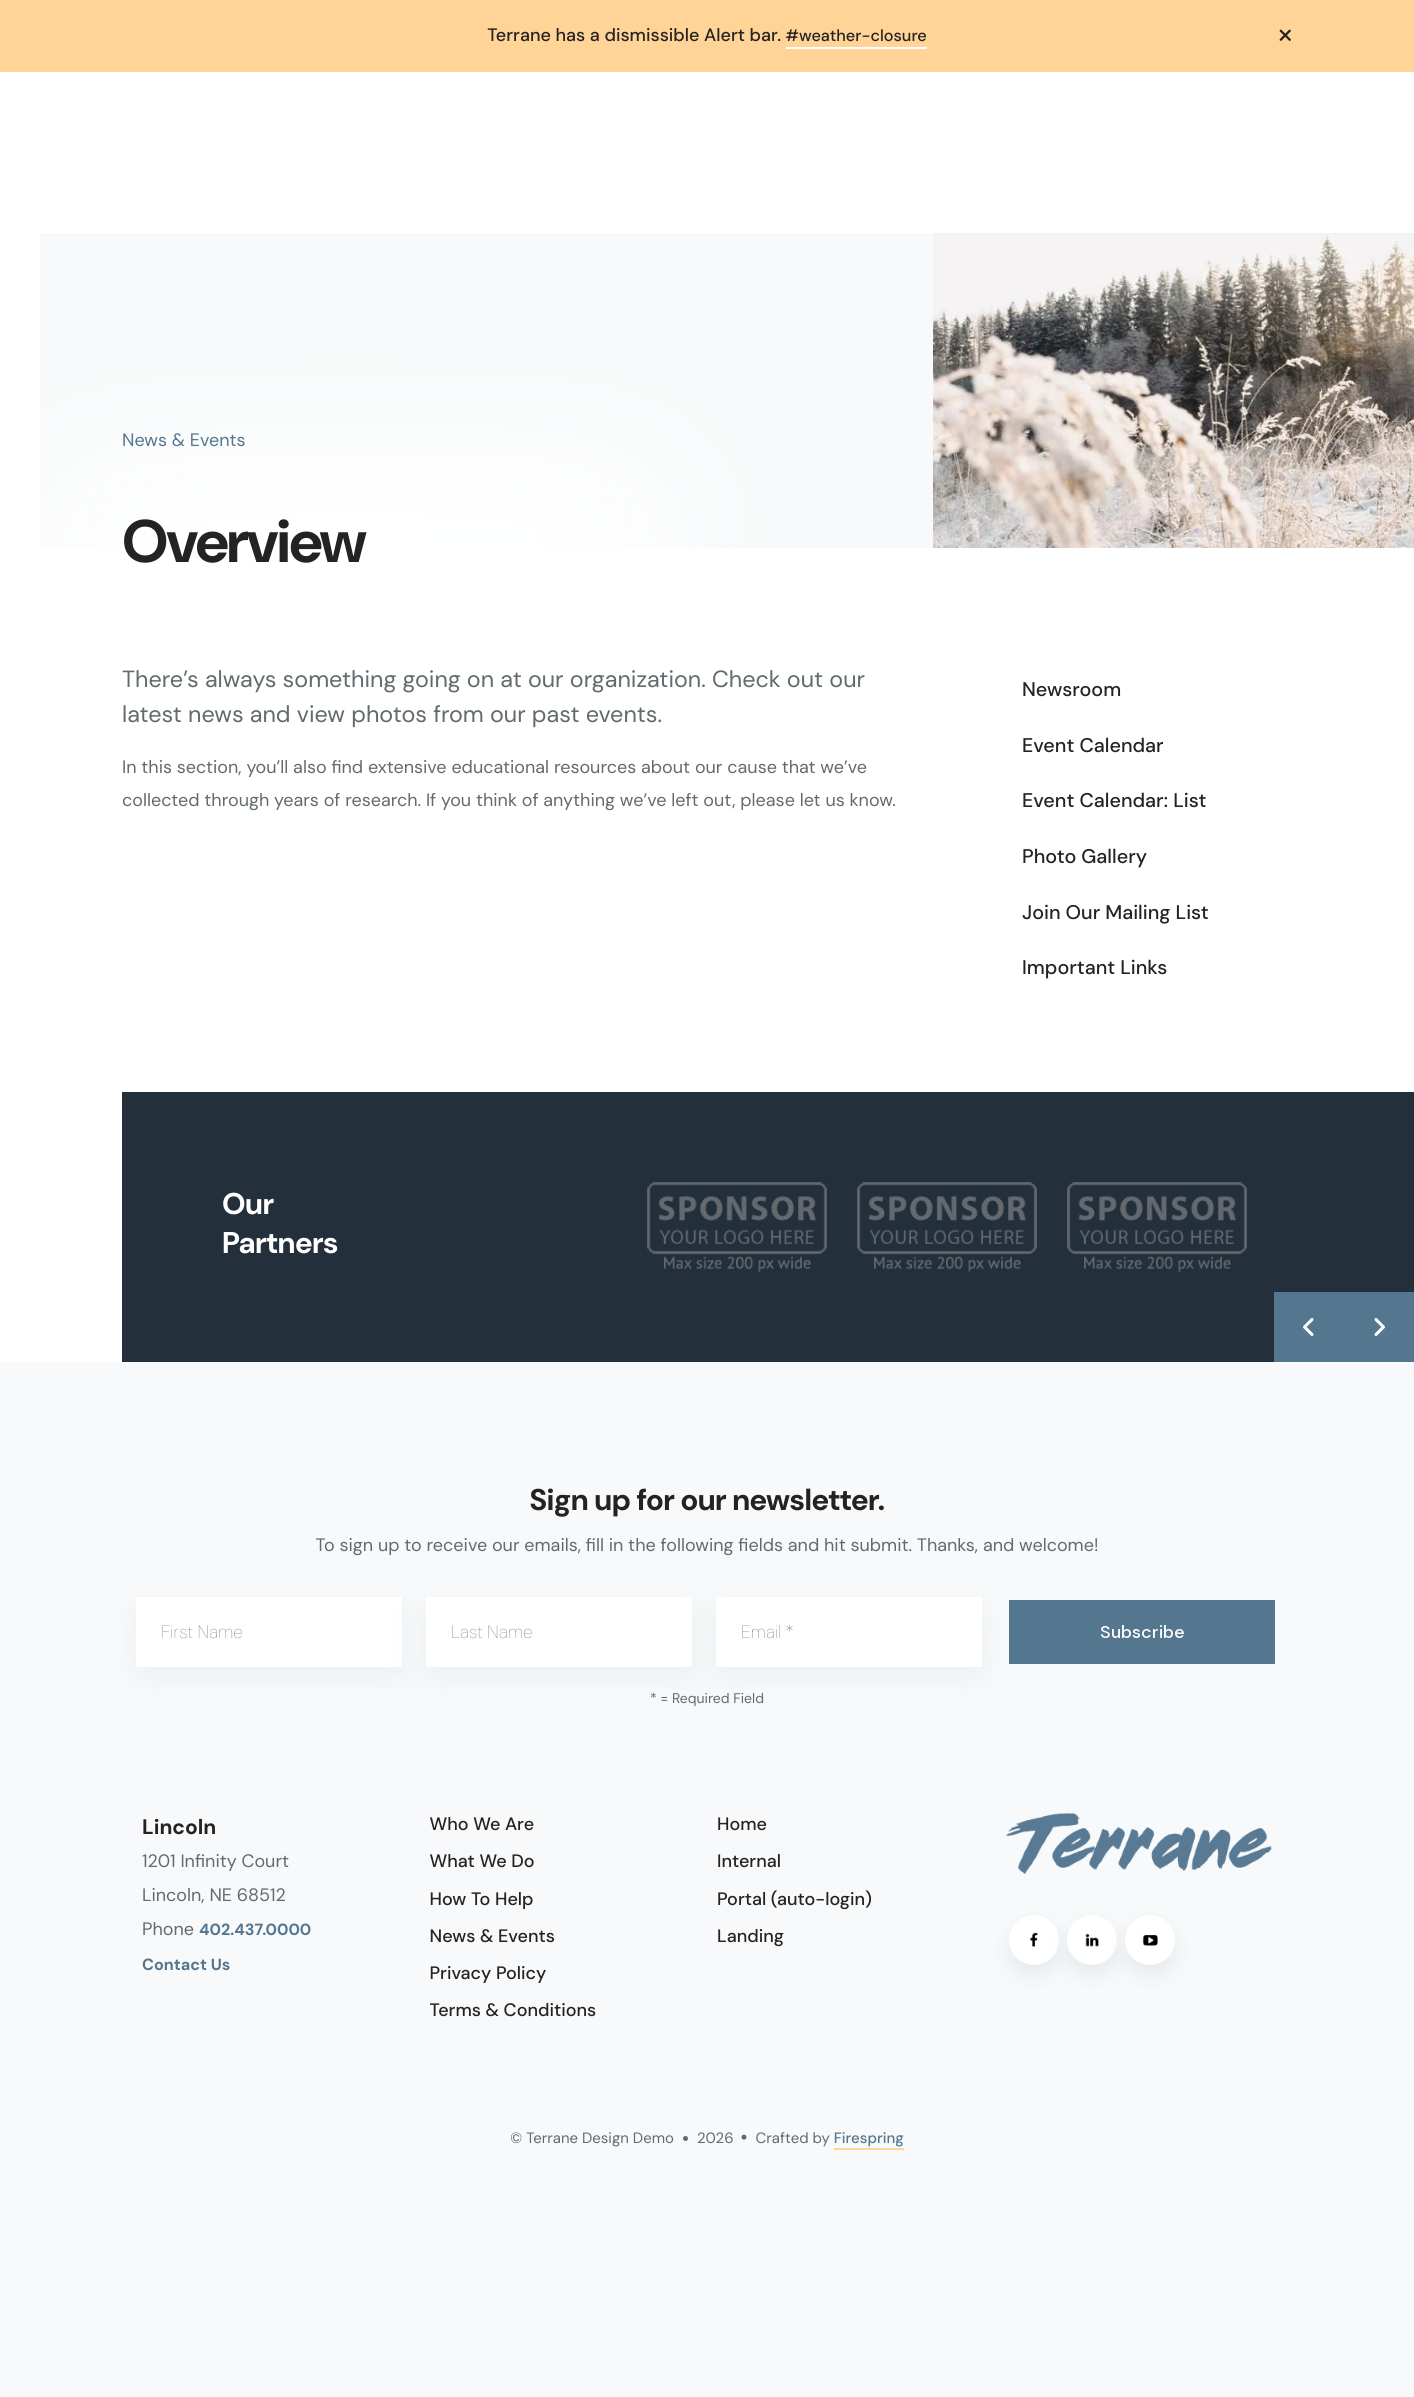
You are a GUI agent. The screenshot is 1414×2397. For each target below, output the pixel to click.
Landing (750, 1935)
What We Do (482, 1861)
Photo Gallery (1084, 856)
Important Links (1094, 968)
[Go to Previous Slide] (1309, 1326)
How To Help (482, 1898)
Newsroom (1071, 690)
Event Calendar (1093, 745)
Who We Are (482, 1824)
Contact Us (186, 1964)
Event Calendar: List (1114, 801)
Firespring (869, 2138)
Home (742, 1824)
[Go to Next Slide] (1379, 1326)
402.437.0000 (255, 1929)
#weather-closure (856, 35)
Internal (749, 1861)
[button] (1286, 35)
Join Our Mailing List (1115, 912)
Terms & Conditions (513, 2009)
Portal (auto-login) (794, 1898)
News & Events (492, 1935)
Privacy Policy (488, 1972)
